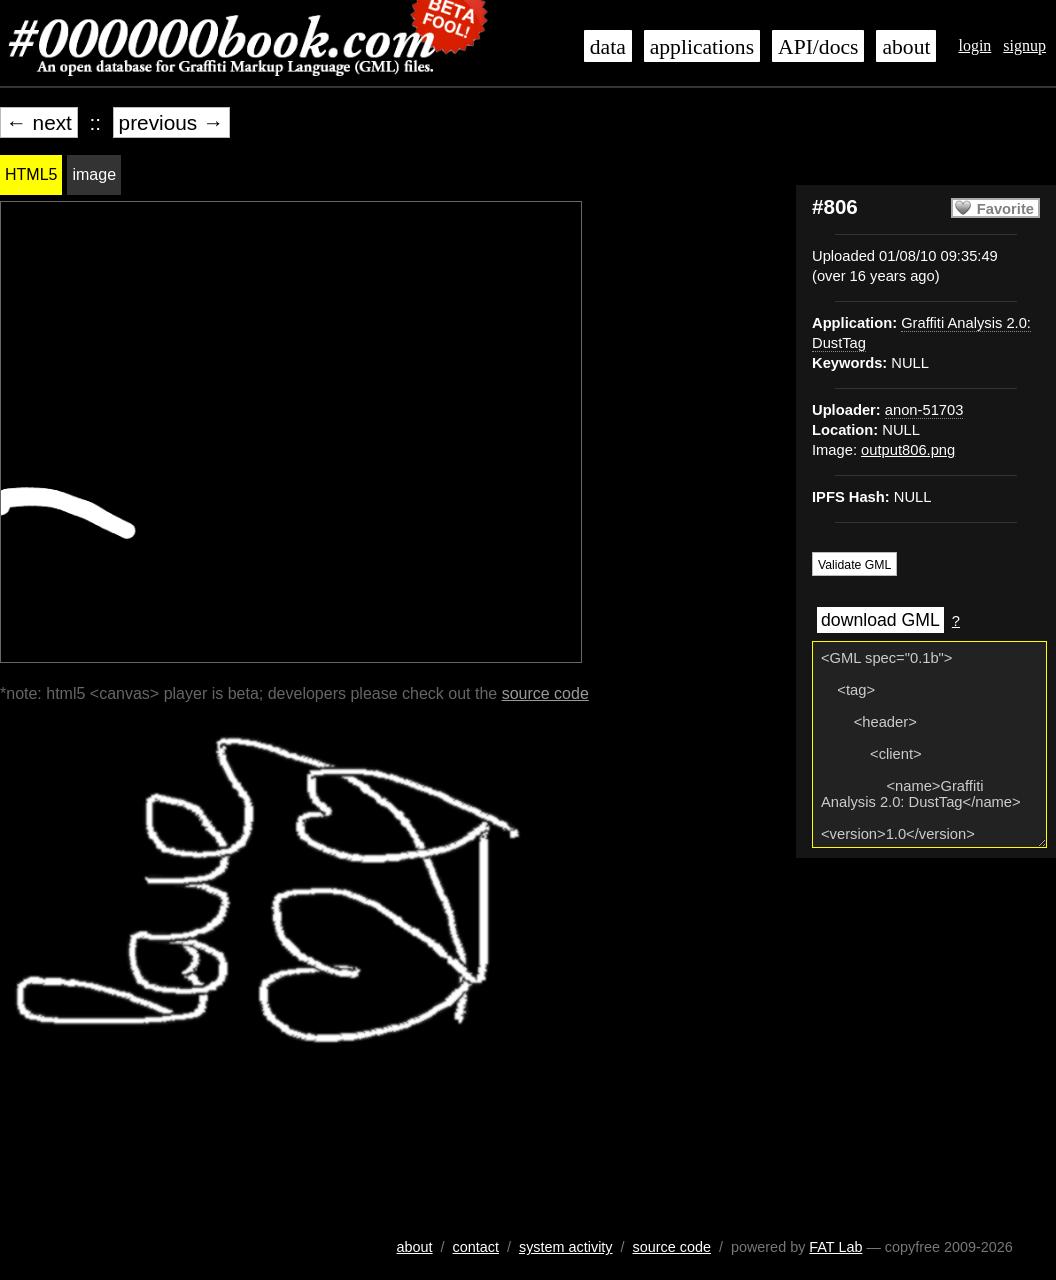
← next (39, 122)
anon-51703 (924, 410)
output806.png (908, 450)
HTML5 (31, 174)
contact (476, 1247)
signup (1024, 45)
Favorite (1005, 209)
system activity (566, 1247)
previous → (171, 122)
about (906, 47)
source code (545, 693)
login (974, 45)
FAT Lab (835, 1247)
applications (702, 47)
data (608, 47)
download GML (880, 620)
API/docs (818, 47)
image (94, 174)
